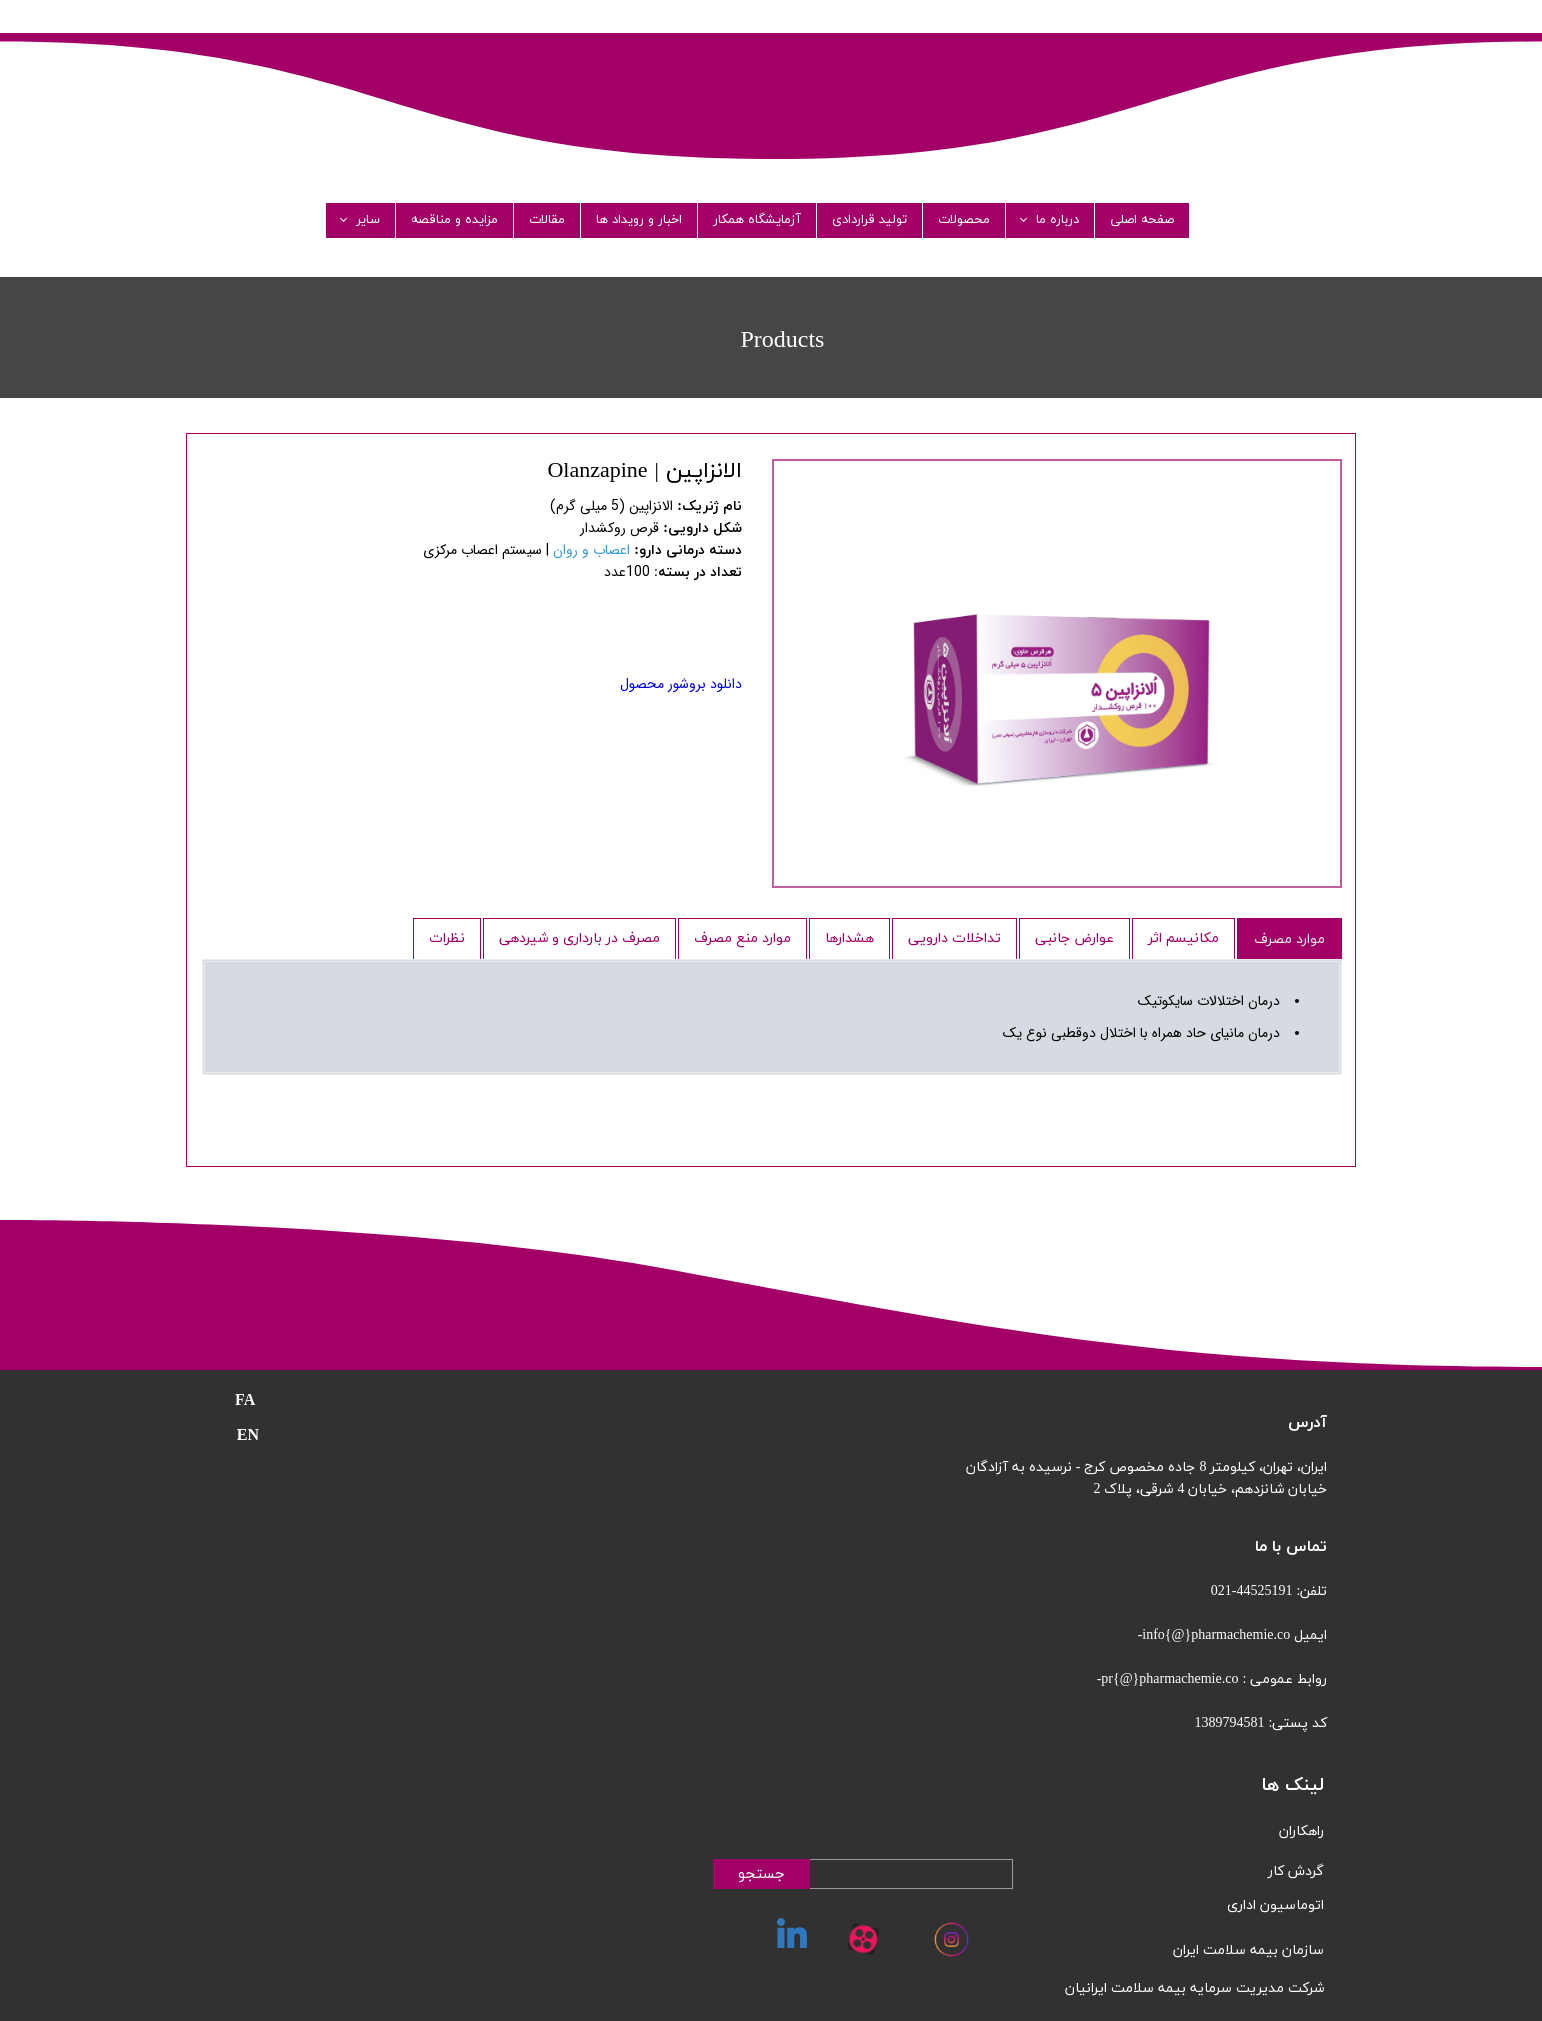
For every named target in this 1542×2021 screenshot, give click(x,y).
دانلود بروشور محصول (681, 684)
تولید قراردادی (869, 220)
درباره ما (1057, 220)
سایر (368, 220)
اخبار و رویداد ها (639, 220)
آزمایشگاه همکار (757, 220)
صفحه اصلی (1142, 220)
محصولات (964, 220)
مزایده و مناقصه (454, 220)
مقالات (547, 220)
